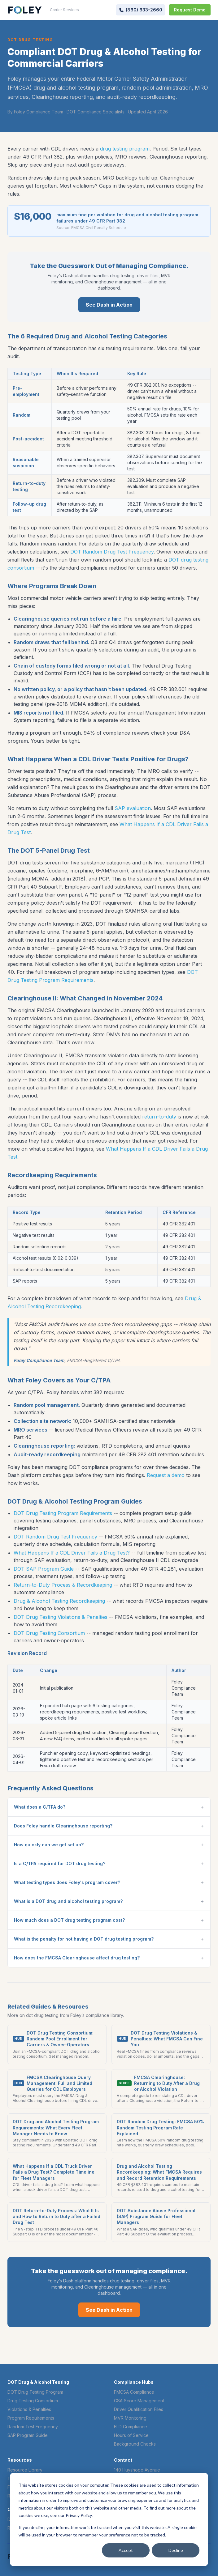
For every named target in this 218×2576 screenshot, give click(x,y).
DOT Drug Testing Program (35, 2392)
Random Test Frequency (32, 2426)
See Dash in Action (109, 305)
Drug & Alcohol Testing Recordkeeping (59, 1601)
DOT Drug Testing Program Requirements (63, 1513)
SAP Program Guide (27, 2435)
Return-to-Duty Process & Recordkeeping (63, 1585)
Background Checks (135, 2444)
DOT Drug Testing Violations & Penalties (60, 1617)
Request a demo (166, 1475)
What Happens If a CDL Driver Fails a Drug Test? (72, 1553)
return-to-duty (159, 1117)
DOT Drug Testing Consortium (49, 1633)
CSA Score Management (139, 2400)
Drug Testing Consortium (32, 2400)
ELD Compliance (130, 2426)
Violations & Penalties (29, 2409)
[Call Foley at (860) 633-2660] (140, 9)
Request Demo (190, 9)
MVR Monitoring (130, 2418)
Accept (126, 2550)
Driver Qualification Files (138, 2409)
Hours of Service (131, 2435)
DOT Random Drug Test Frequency (112, 552)
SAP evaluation (133, 808)
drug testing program (125, 149)
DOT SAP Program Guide (44, 1569)
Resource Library (24, 2469)
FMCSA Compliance (134, 2392)
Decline (175, 2550)
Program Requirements (30, 2418)
